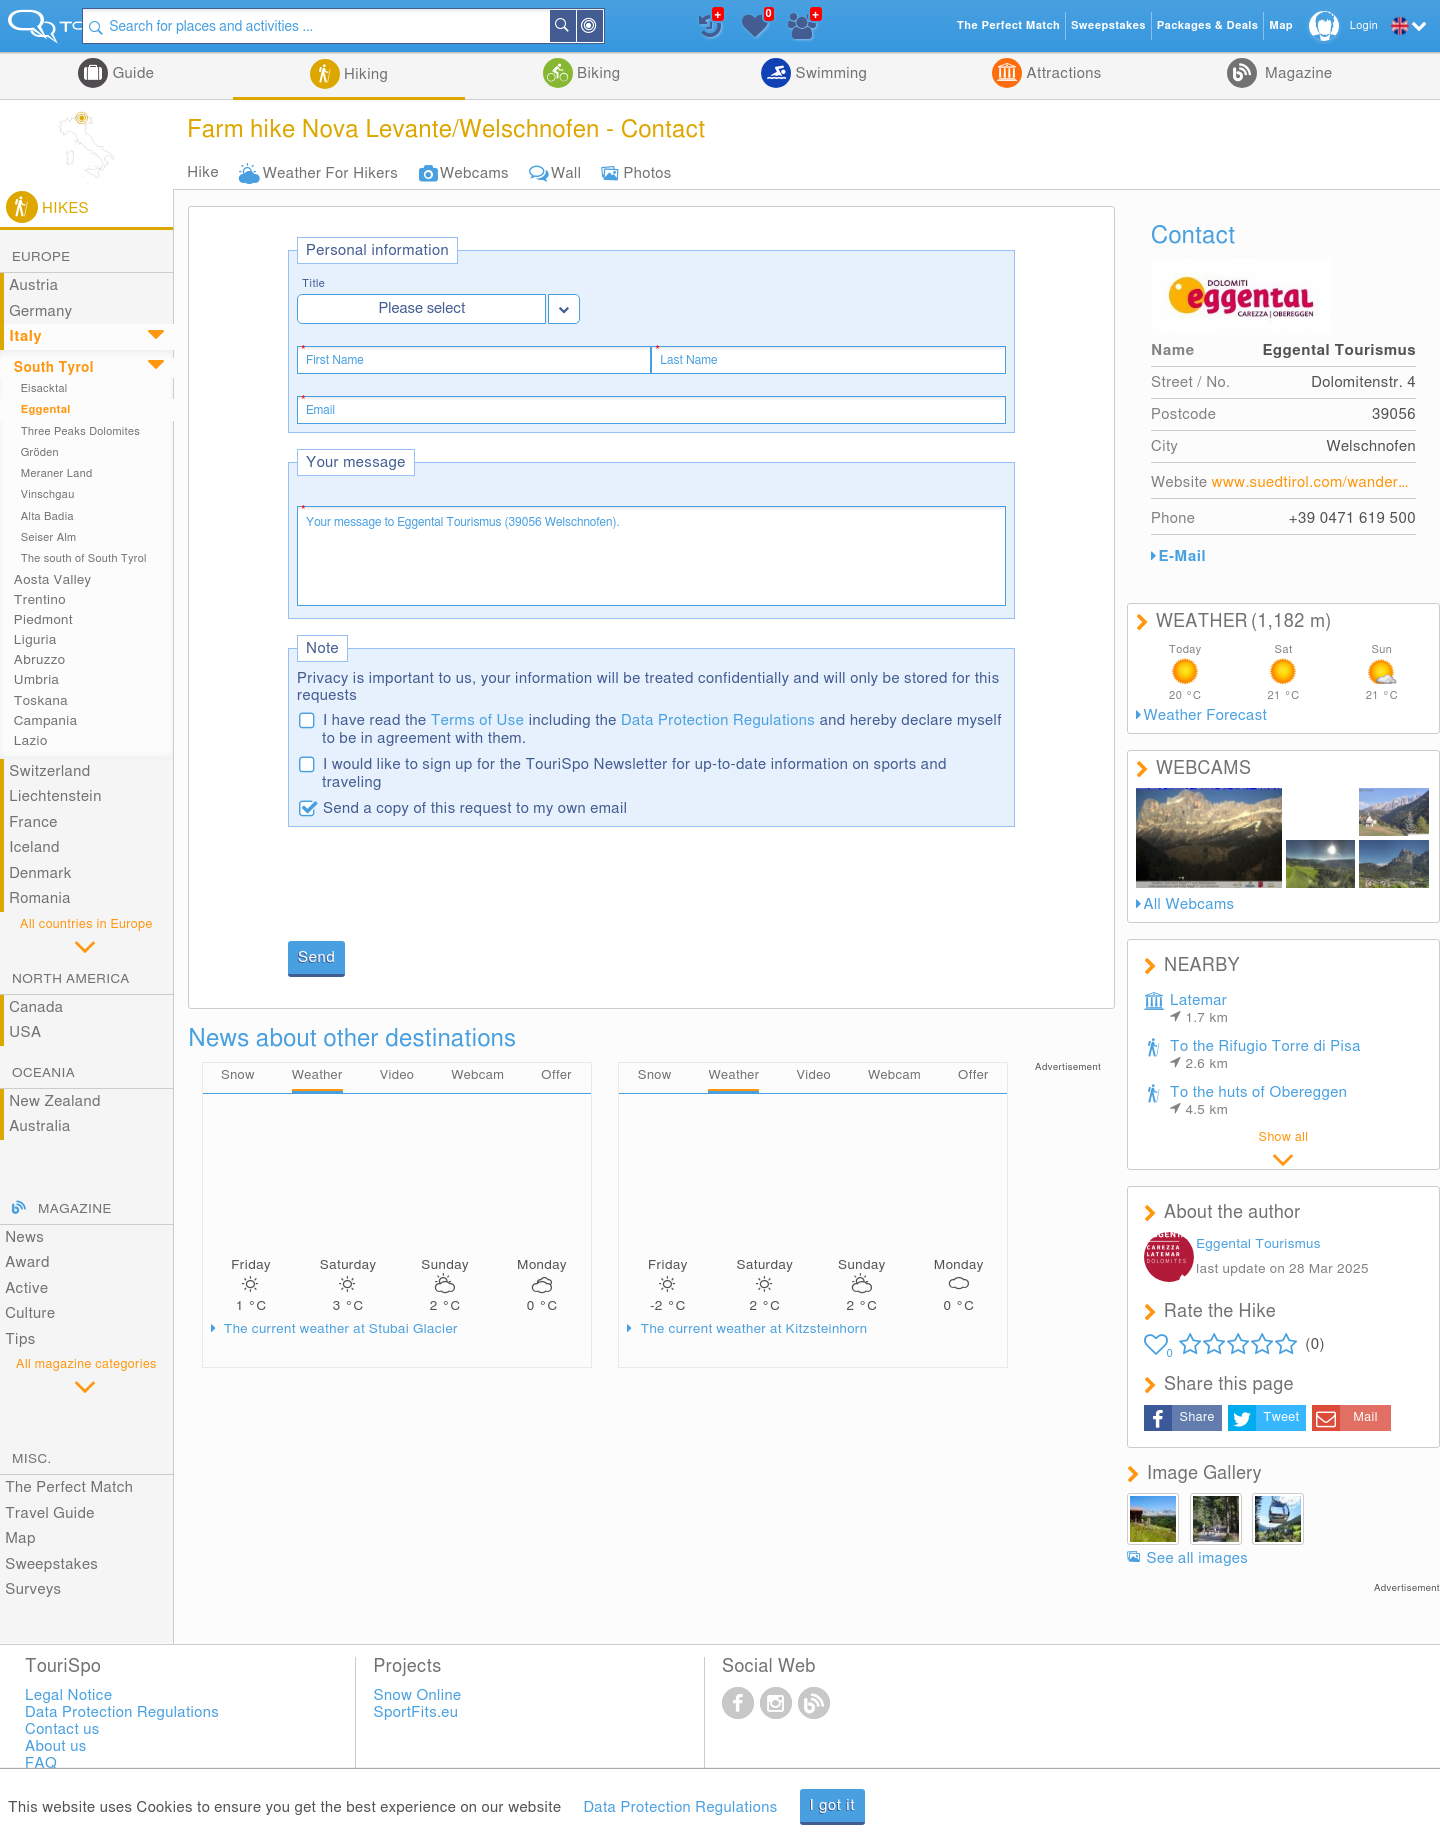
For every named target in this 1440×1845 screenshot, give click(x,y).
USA (25, 1032)
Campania (46, 721)
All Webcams (1189, 904)
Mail (1365, 1417)
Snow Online (418, 1695)
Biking (597, 73)
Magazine (1297, 73)
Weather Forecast (1206, 715)
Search (645, 26)
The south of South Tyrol (84, 558)
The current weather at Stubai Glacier (339, 1330)
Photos (647, 173)
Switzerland (49, 771)
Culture (30, 1313)
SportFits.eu (416, 1712)
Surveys (33, 1589)
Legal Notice (68, 1695)
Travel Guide (50, 1513)
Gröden (40, 452)
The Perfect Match (69, 1487)
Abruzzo (39, 660)
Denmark (40, 873)
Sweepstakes (51, 1564)
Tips (20, 1339)
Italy (25, 336)
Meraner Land (57, 473)
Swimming (829, 73)
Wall (566, 173)
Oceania (43, 1073)
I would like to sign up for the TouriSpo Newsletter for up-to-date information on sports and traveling (634, 773)
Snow (237, 1076)
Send (316, 957)
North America (71, 979)
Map (20, 1538)
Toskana (41, 701)
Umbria (36, 680)
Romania (40, 898)
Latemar (1199, 1009)
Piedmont (43, 620)
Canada (36, 1007)
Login (1364, 25)
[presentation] (440, 886)
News (24, 1237)
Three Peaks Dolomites (80, 431)
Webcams (474, 173)
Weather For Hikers (330, 173)
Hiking (364, 74)
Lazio (31, 741)
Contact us (62, 1729)
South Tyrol (54, 368)
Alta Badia (47, 516)
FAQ (41, 1763)
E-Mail (1182, 556)
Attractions (1061, 73)
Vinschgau (48, 494)
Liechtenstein (55, 796)
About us (55, 1746)
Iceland (34, 847)
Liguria (35, 640)
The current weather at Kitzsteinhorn (752, 1330)
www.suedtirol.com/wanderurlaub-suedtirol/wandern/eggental (1314, 482)
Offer (557, 1076)
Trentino (40, 600)
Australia (40, 1126)
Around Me (672, 27)
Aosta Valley (53, 580)
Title (313, 283)
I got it (833, 1805)
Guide (131, 73)
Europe (41, 257)
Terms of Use (477, 720)
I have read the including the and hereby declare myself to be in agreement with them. (662, 729)
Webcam (477, 1076)
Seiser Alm (49, 537)
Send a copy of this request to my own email (475, 808)
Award (27, 1262)
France (33, 822)
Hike (203, 172)
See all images (1198, 1558)
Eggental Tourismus (1258, 1244)
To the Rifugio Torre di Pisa (1265, 1055)
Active (26, 1288)
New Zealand (55, 1101)
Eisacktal (44, 388)
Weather (317, 1076)
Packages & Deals (1207, 25)
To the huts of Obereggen (1258, 1101)
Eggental (46, 409)
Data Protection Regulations (718, 720)
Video (397, 1076)
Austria (33, 285)
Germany (40, 311)
